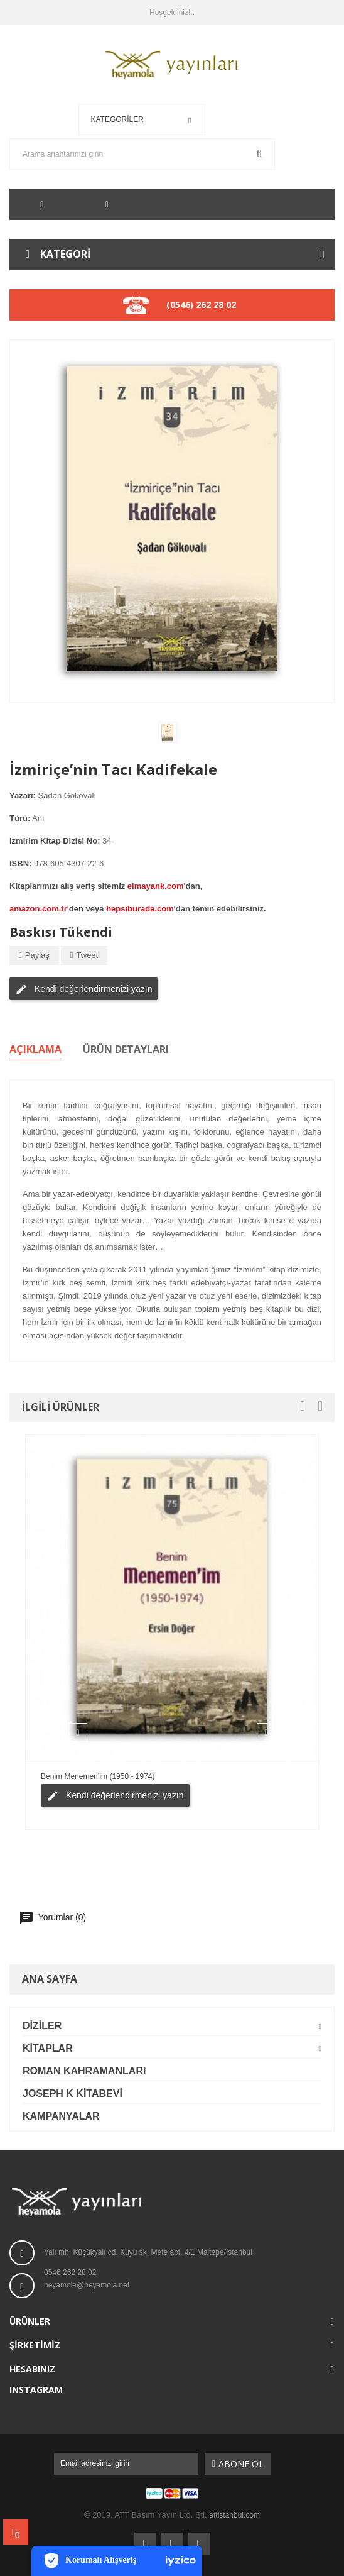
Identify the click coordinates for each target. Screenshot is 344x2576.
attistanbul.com (234, 2515)
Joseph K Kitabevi (72, 2093)
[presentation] (302, 1407)
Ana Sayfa (49, 1979)
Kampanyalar (61, 2116)
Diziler (42, 2025)
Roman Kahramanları (84, 2071)
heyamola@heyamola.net (86, 2285)
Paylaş (37, 955)
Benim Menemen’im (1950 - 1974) (97, 1776)
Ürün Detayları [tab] (126, 1050)
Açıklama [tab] (35, 1050)
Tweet (88, 955)
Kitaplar (48, 2048)
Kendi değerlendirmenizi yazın (83, 989)
